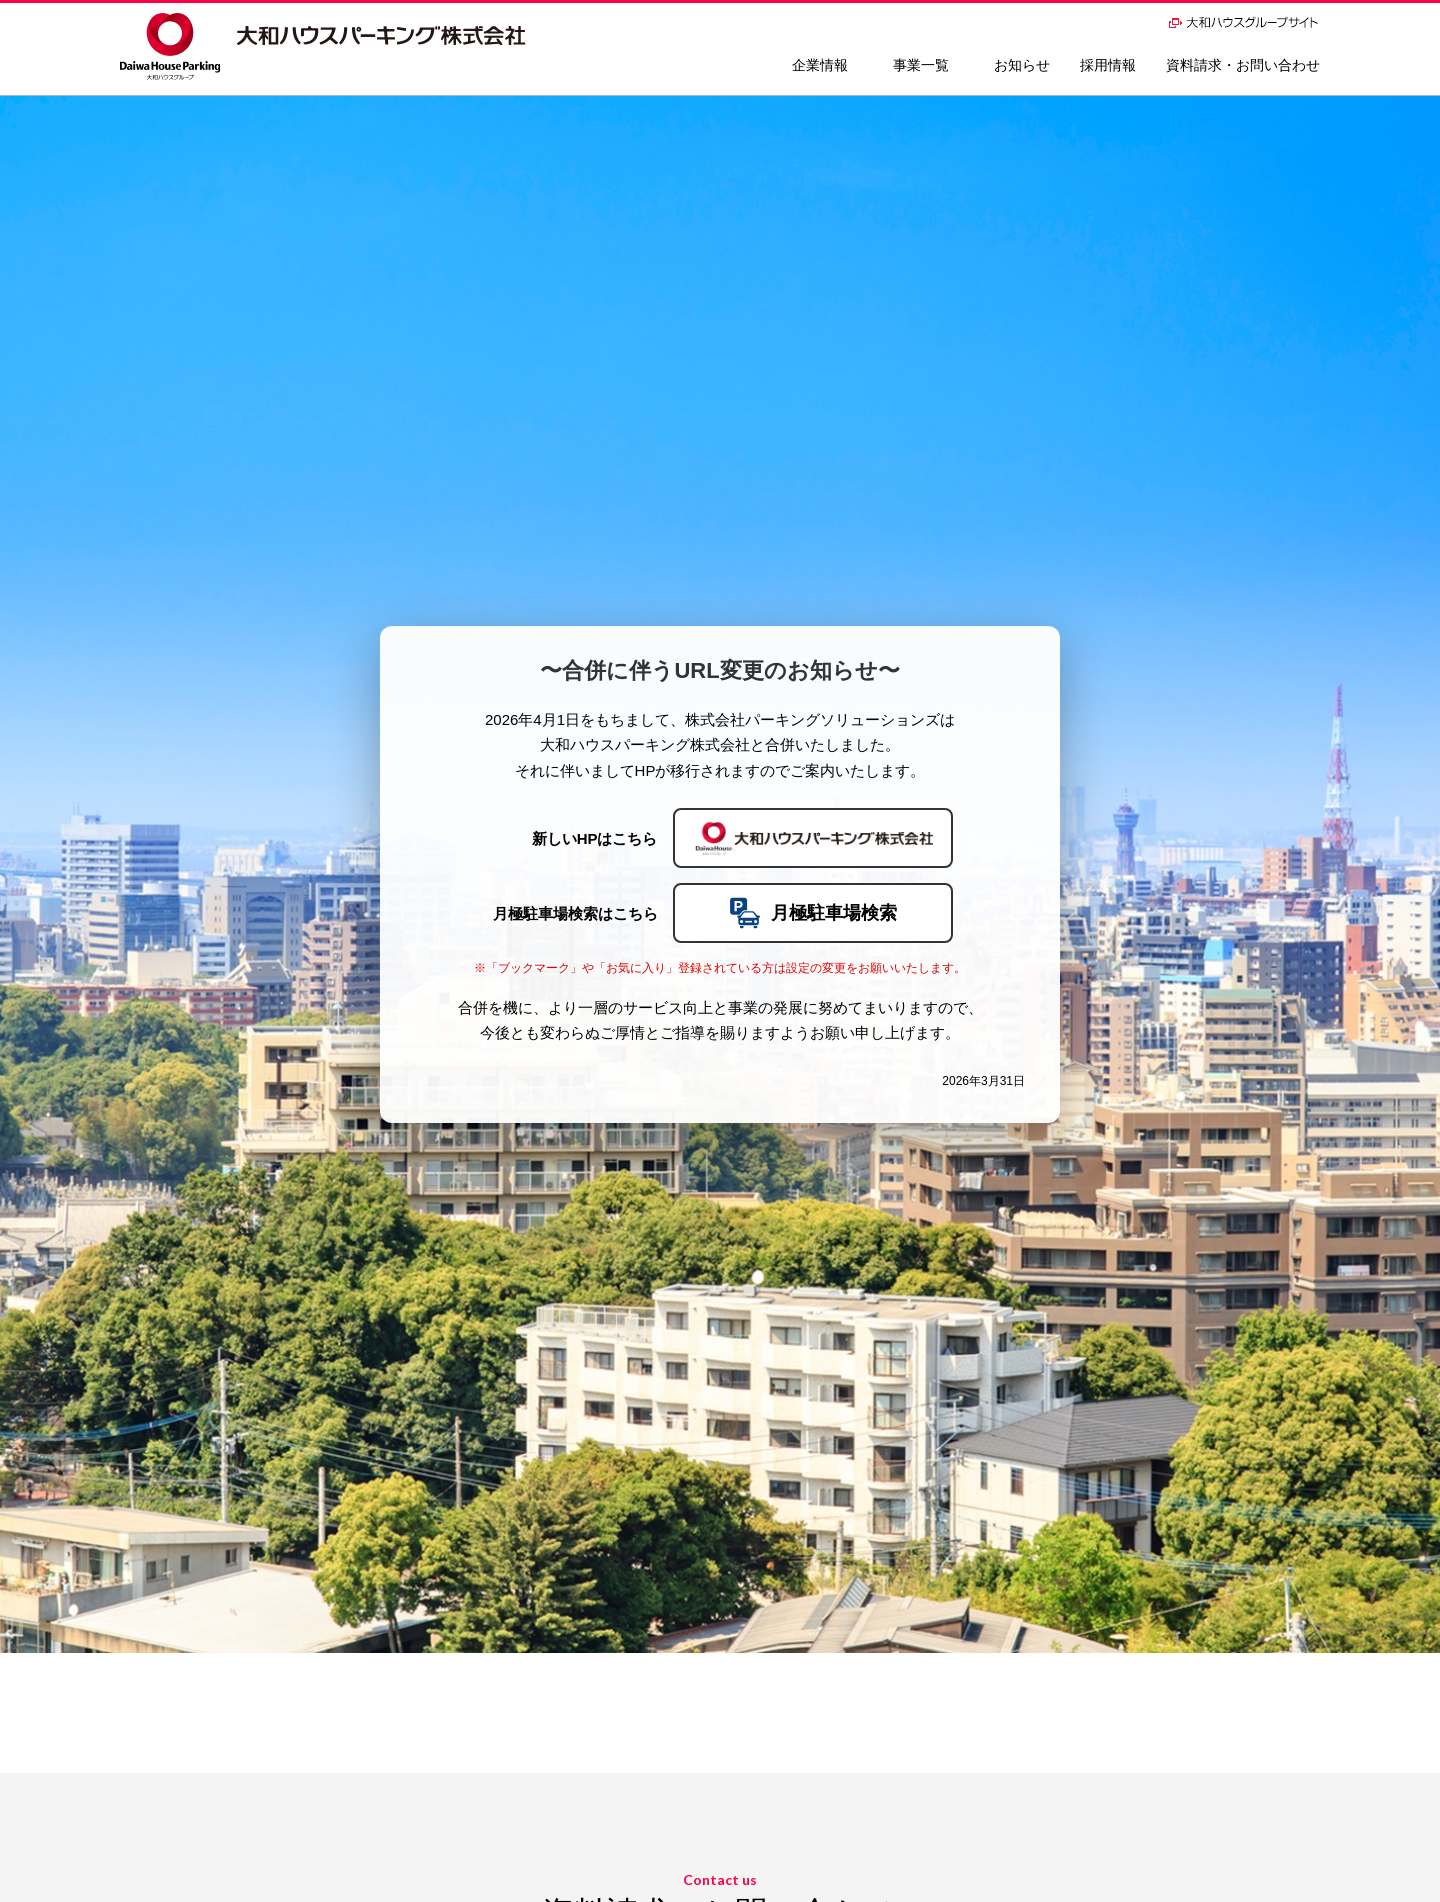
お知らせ (1022, 65)
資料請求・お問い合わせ (1243, 65)
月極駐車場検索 (813, 913)
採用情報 (1108, 65)
